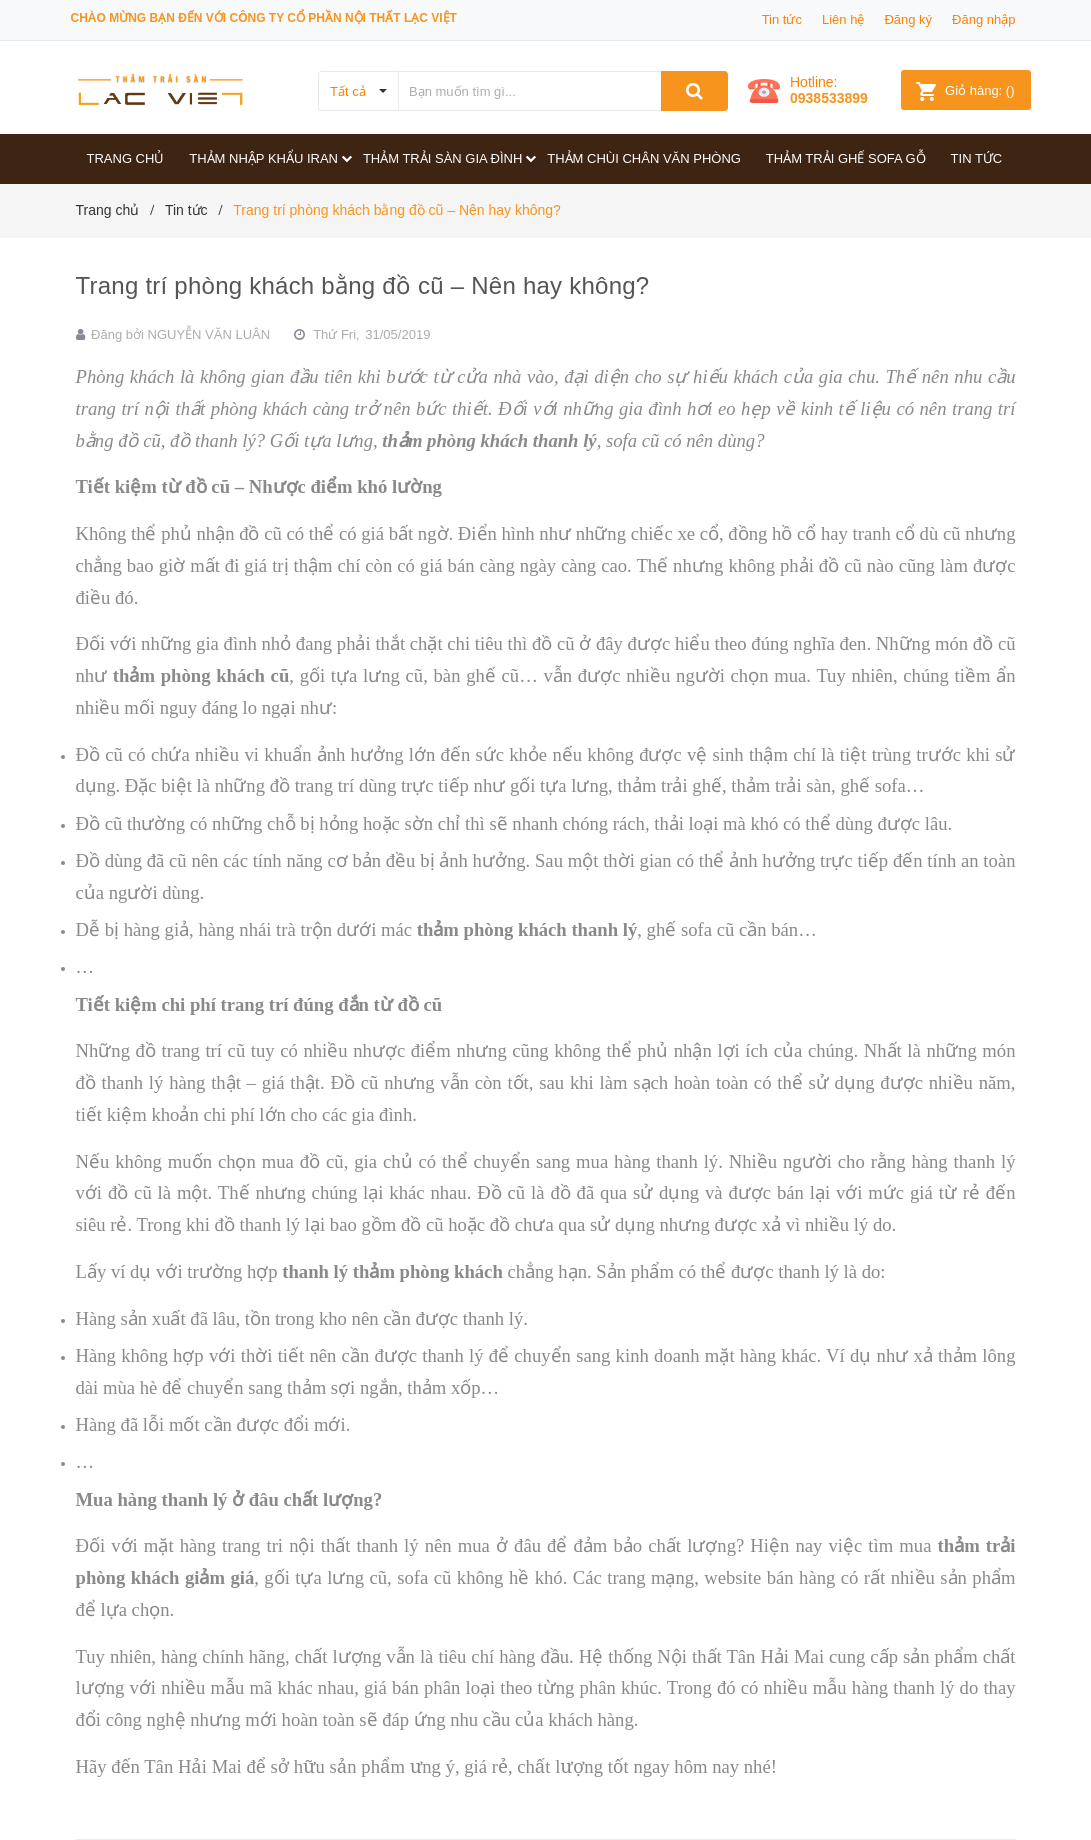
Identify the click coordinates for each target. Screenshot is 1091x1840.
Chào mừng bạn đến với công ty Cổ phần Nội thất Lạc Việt (264, 18)
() (965, 90)
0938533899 (829, 98)
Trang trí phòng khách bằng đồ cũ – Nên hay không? (363, 285)
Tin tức (782, 19)
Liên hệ (843, 19)
